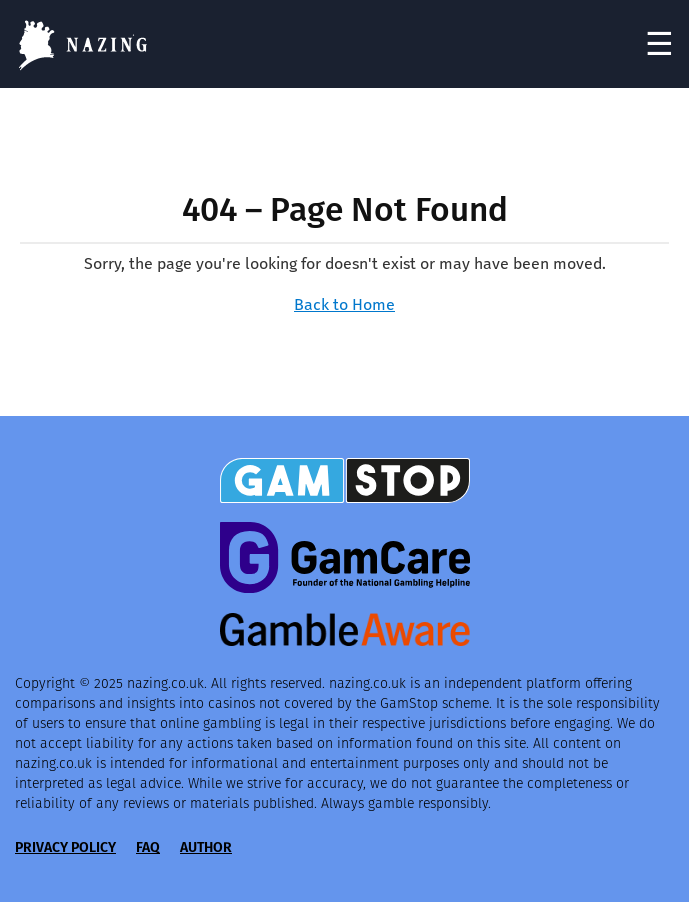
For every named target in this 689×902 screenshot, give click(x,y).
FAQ (148, 847)
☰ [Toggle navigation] (659, 44)
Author (206, 847)
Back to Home (344, 304)
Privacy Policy (65, 847)
